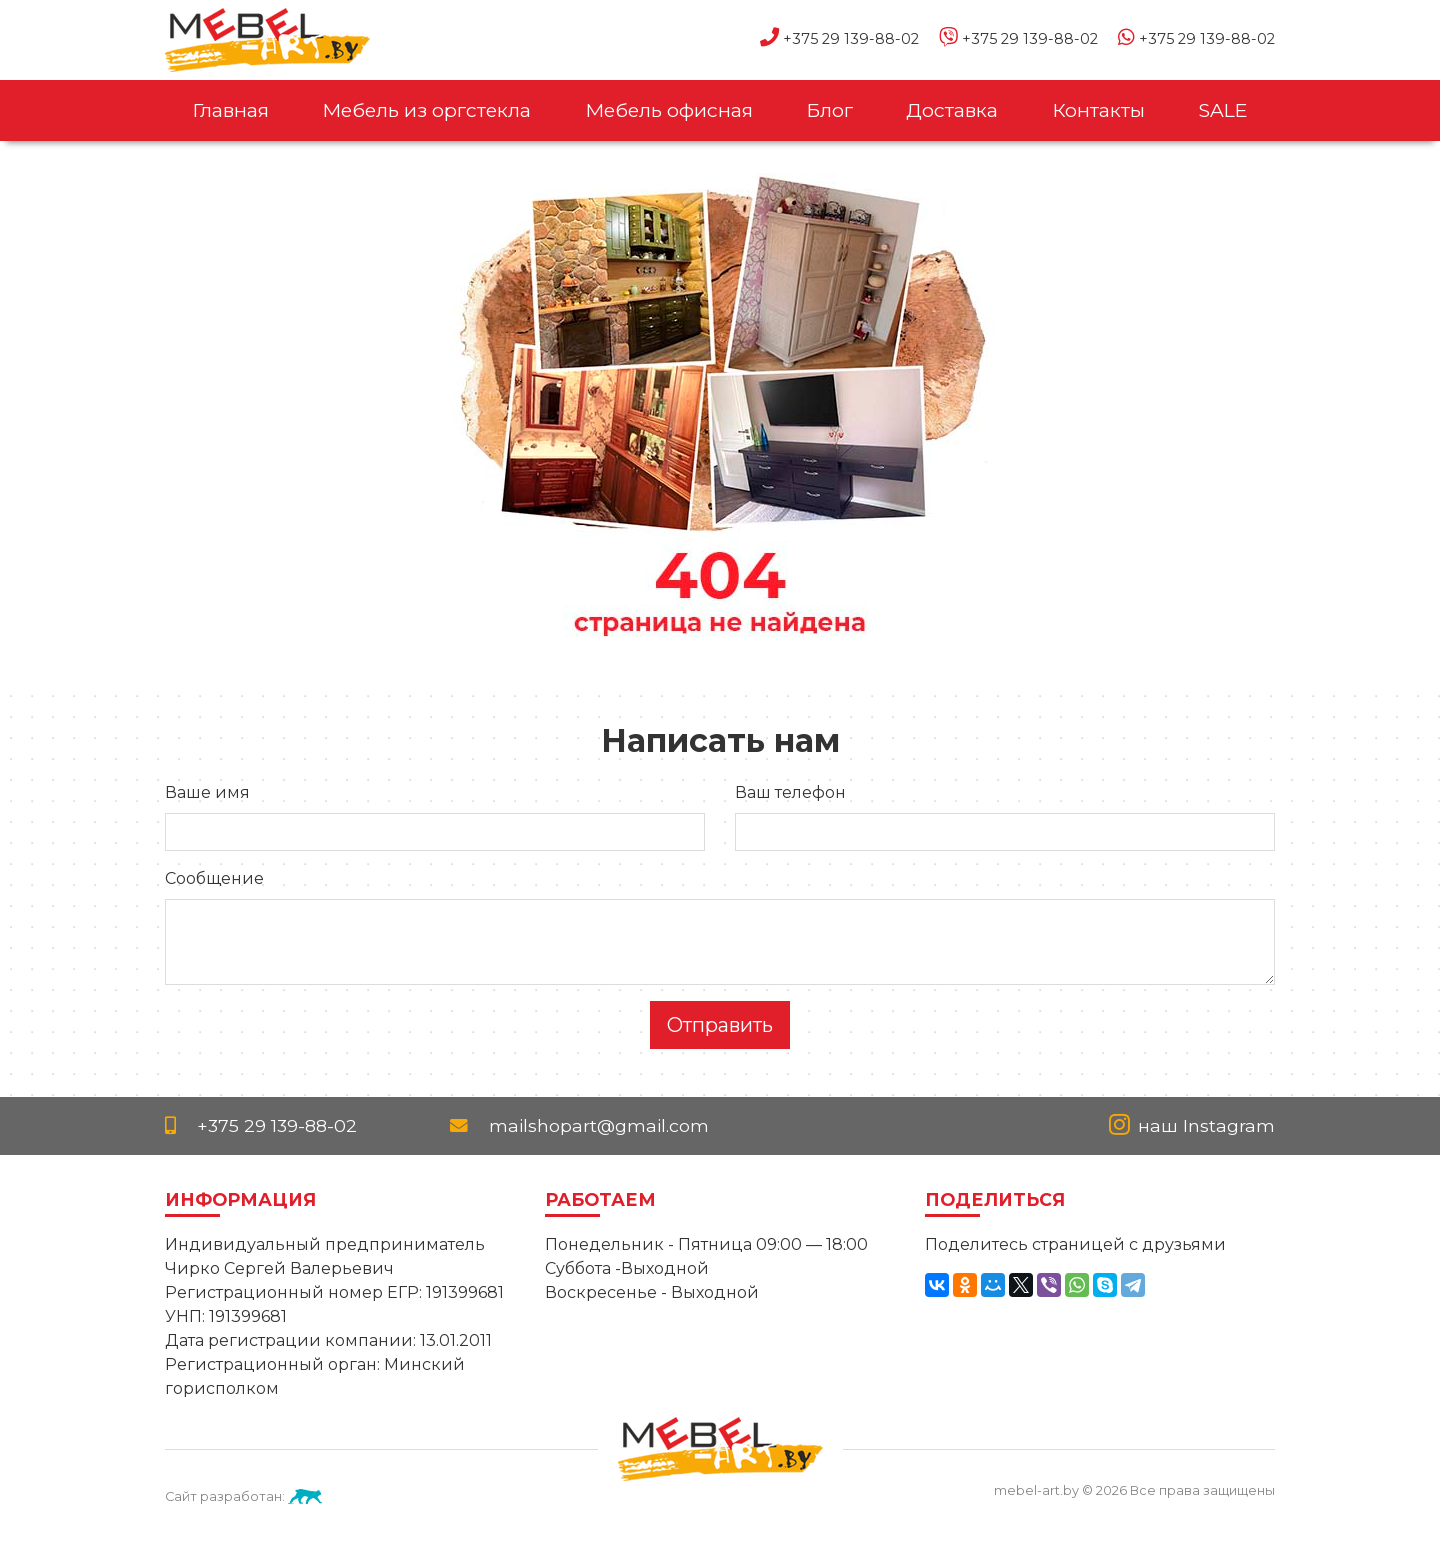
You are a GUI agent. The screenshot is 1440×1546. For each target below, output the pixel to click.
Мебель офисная (669, 110)
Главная (230, 110)
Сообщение (214, 878)
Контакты (1098, 110)
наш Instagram (1192, 1125)
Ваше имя (207, 792)
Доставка (952, 110)
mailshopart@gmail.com (579, 1125)
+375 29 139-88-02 (839, 39)
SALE (1223, 110)
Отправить (720, 1025)
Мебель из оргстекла (426, 110)
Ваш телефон (790, 792)
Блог (829, 110)
